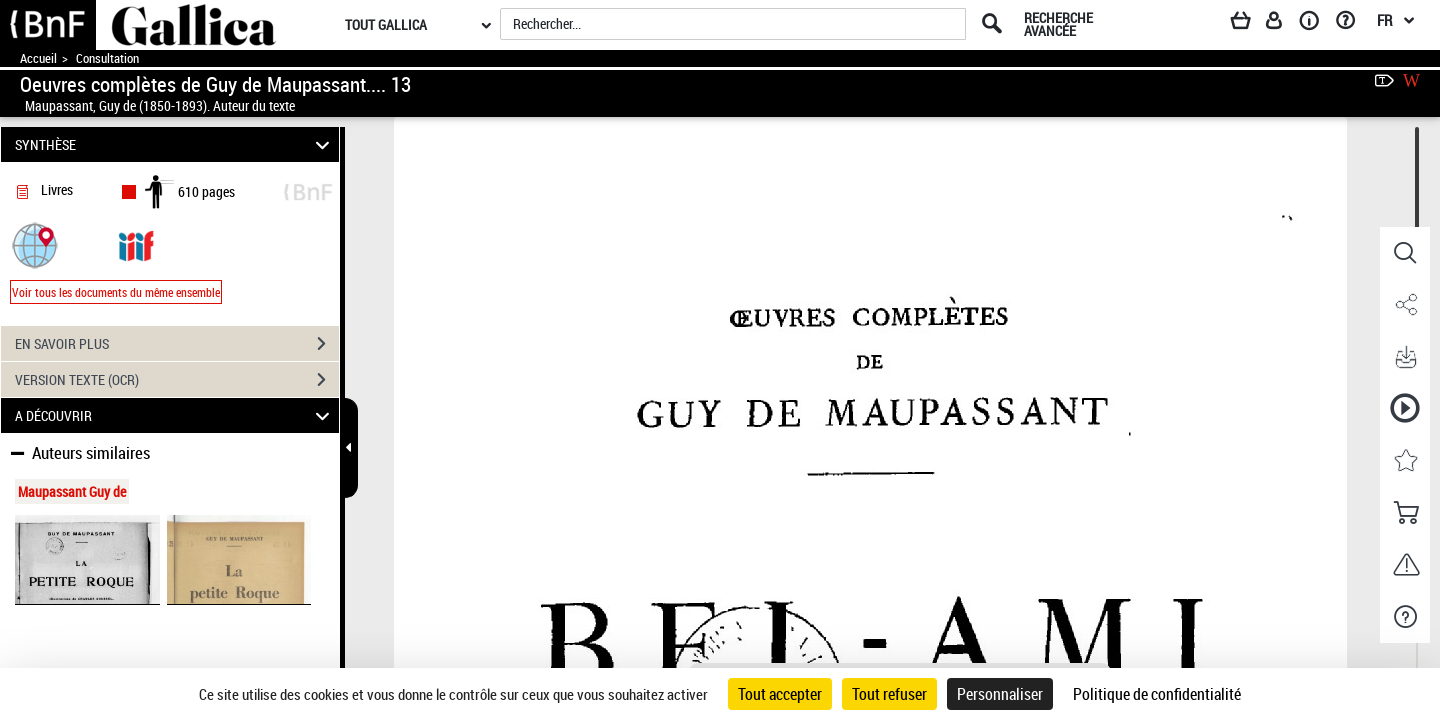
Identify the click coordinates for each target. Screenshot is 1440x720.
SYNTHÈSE (175, 144)
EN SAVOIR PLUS (177, 344)
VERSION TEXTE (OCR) (177, 380)
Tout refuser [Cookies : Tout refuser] (889, 694)
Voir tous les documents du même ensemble (116, 292)
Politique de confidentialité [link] (1157, 694)
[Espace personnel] (1283, 24)
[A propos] (1316, 24)
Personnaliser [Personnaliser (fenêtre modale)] (1000, 694)
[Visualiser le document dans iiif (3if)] (136, 244)
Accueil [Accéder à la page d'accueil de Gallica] (38, 58)
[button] (35, 244)
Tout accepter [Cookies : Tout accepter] (780, 694)
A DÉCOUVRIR (175, 415)
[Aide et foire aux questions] (1352, 24)
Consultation (107, 58)
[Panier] (1250, 24)
